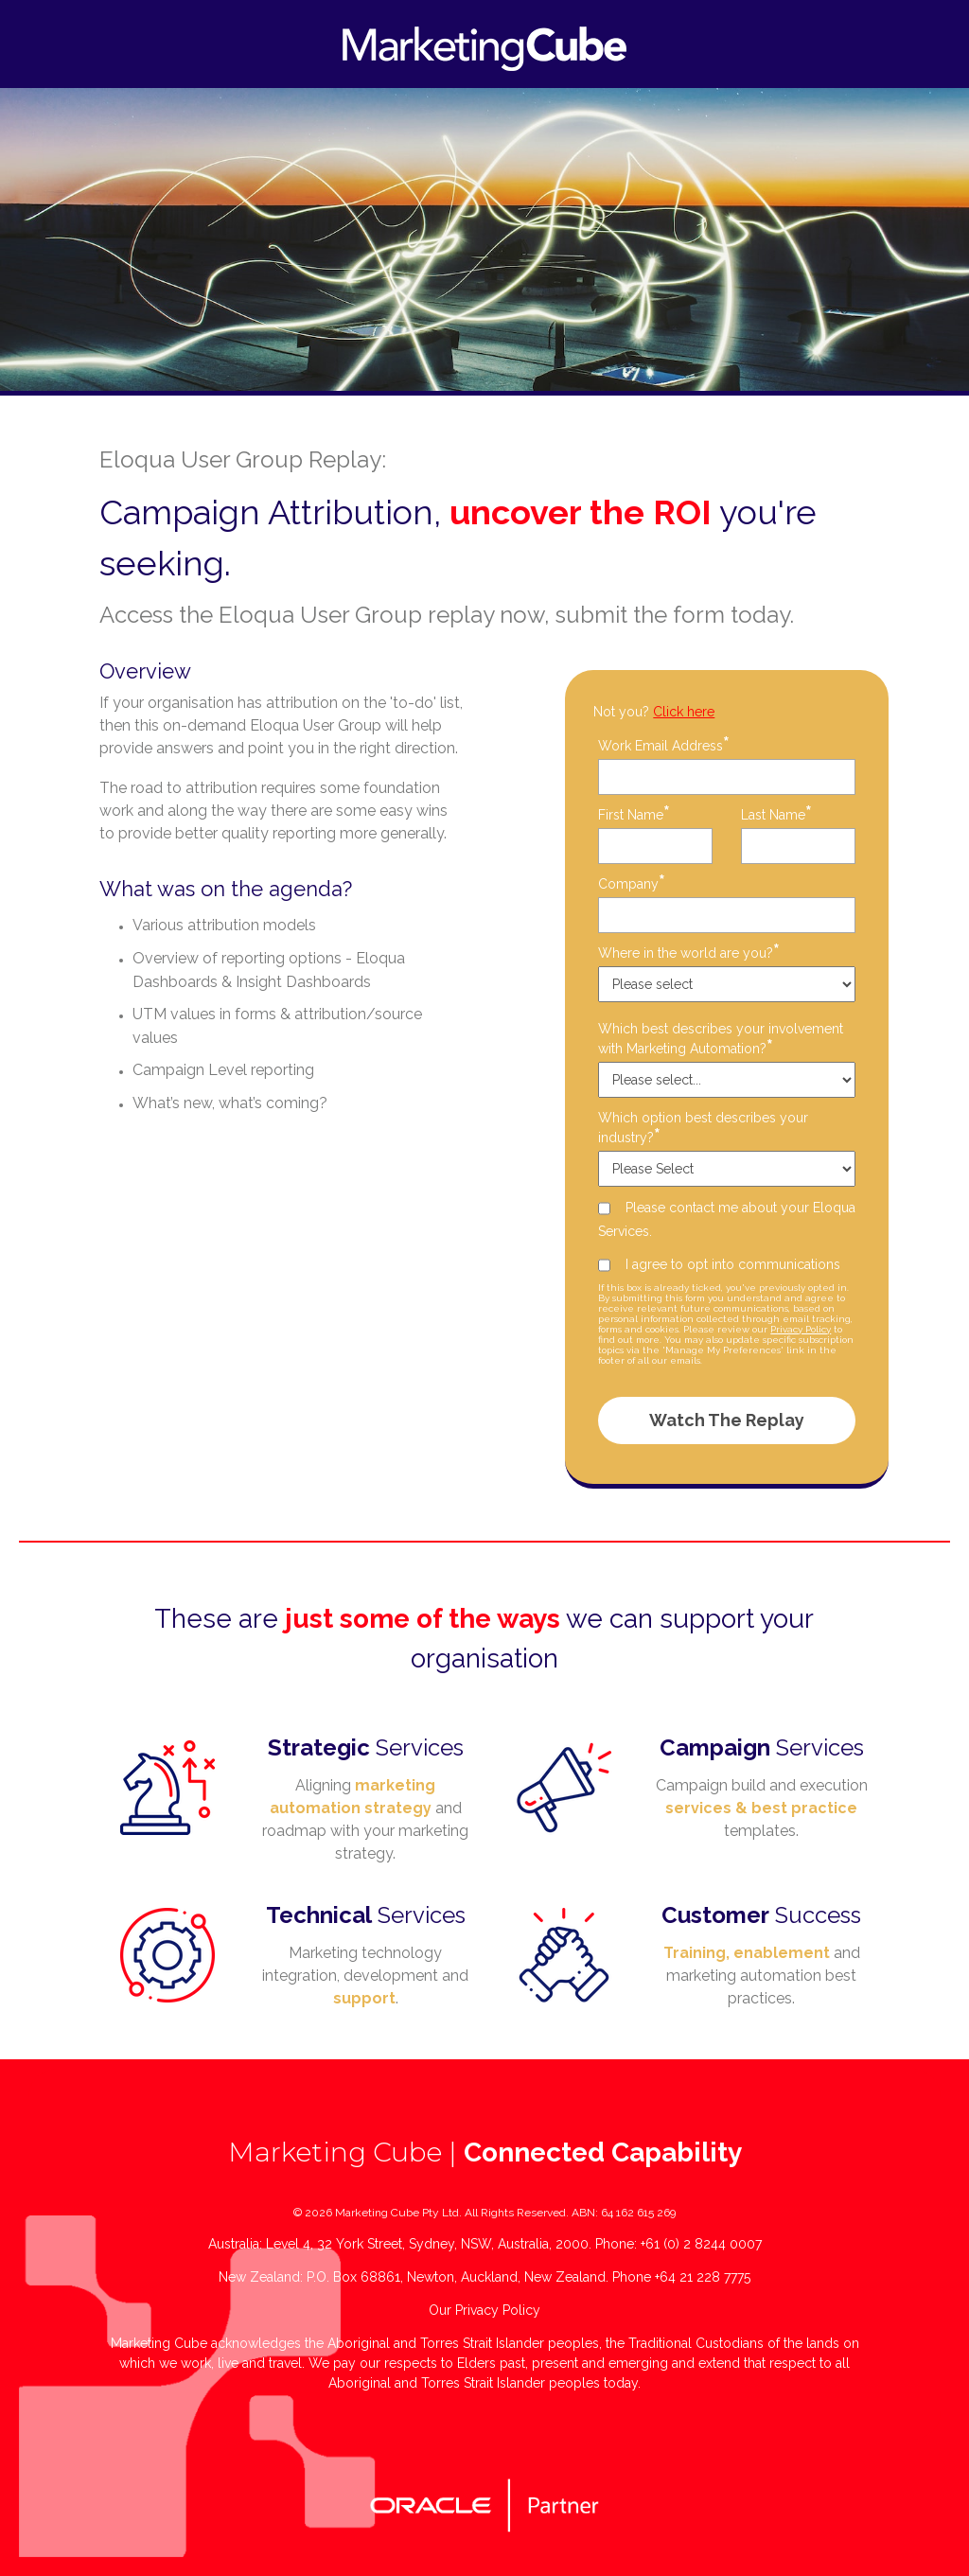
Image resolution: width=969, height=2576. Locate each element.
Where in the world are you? (689, 952)
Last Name (776, 814)
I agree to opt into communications (732, 1264)
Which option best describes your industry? (703, 1128)
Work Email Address (664, 745)
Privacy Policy (800, 1329)
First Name (634, 814)
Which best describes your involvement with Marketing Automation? (720, 1039)
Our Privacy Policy (484, 2310)
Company (631, 883)
